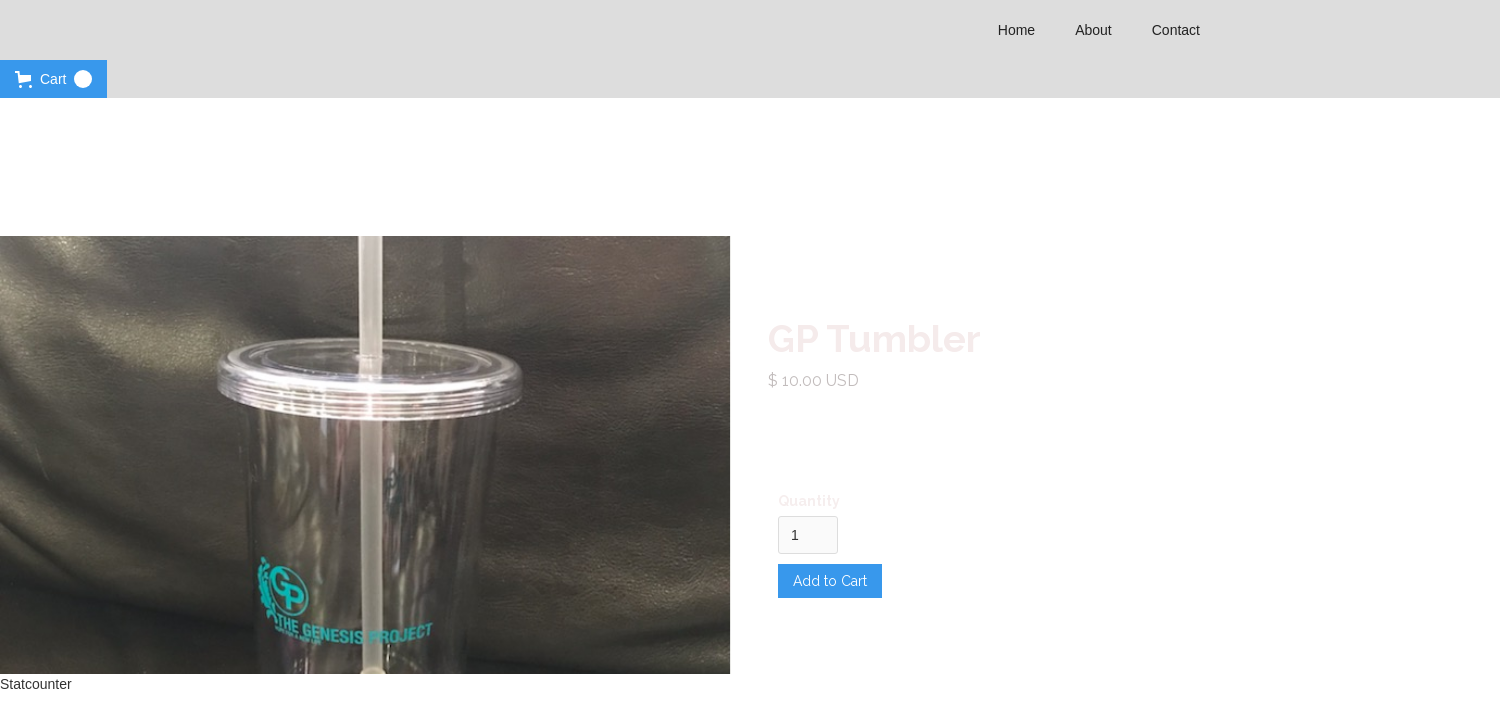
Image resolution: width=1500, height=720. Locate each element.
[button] (53, 79)
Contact (1176, 30)
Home (1016, 30)
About (1093, 30)
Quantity (809, 501)
